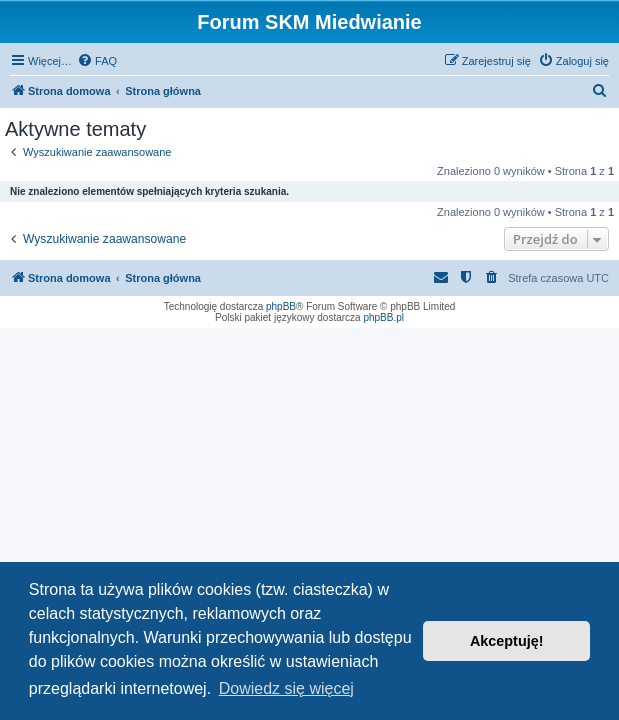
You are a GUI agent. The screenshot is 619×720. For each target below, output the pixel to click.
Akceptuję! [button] (507, 641)
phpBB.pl (383, 317)
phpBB (281, 306)
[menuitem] (97, 61)
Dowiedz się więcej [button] (286, 688)
